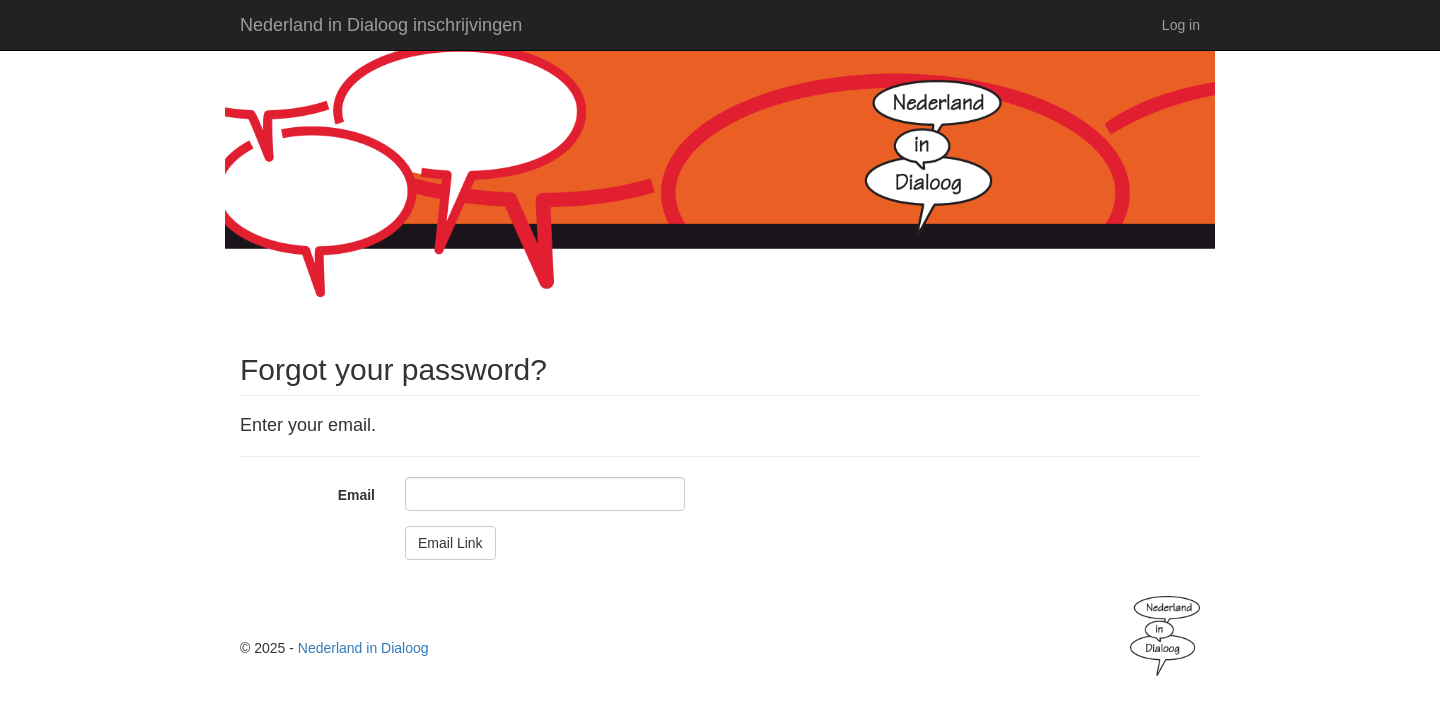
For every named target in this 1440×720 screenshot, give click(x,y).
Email (356, 495)
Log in (1181, 25)
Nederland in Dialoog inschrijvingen (381, 25)
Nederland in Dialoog (363, 648)
